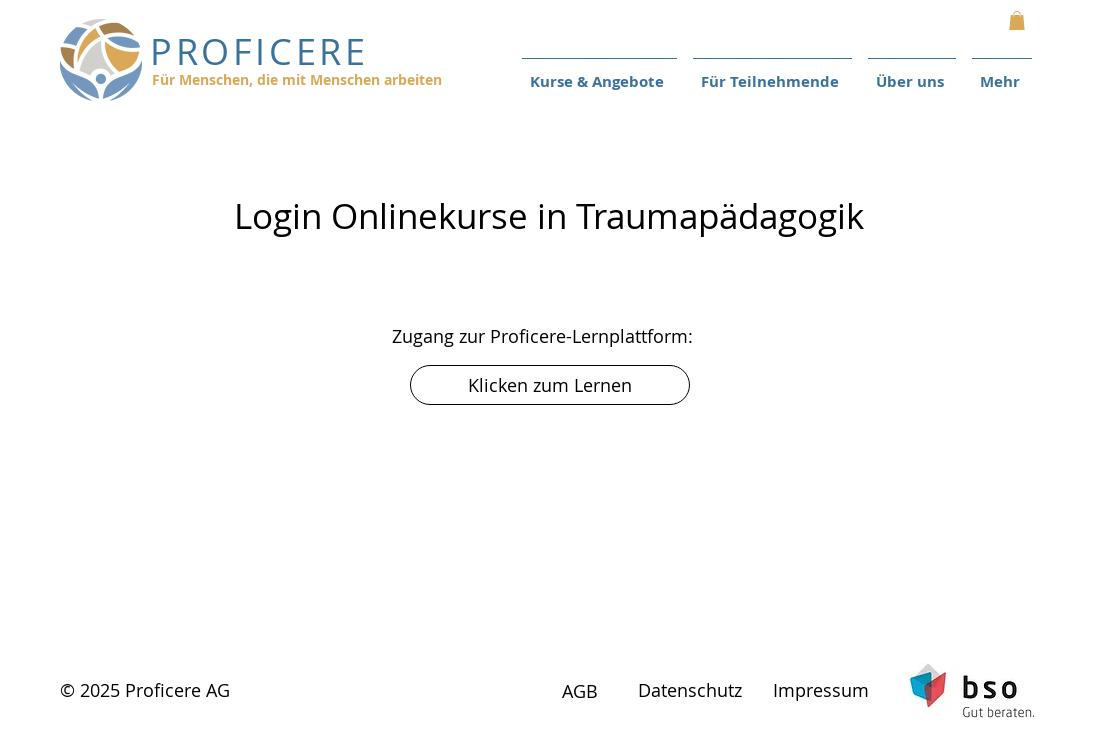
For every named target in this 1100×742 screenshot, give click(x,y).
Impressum (821, 690)
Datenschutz (690, 690)
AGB (580, 691)
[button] (1017, 20)
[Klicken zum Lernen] (550, 385)
